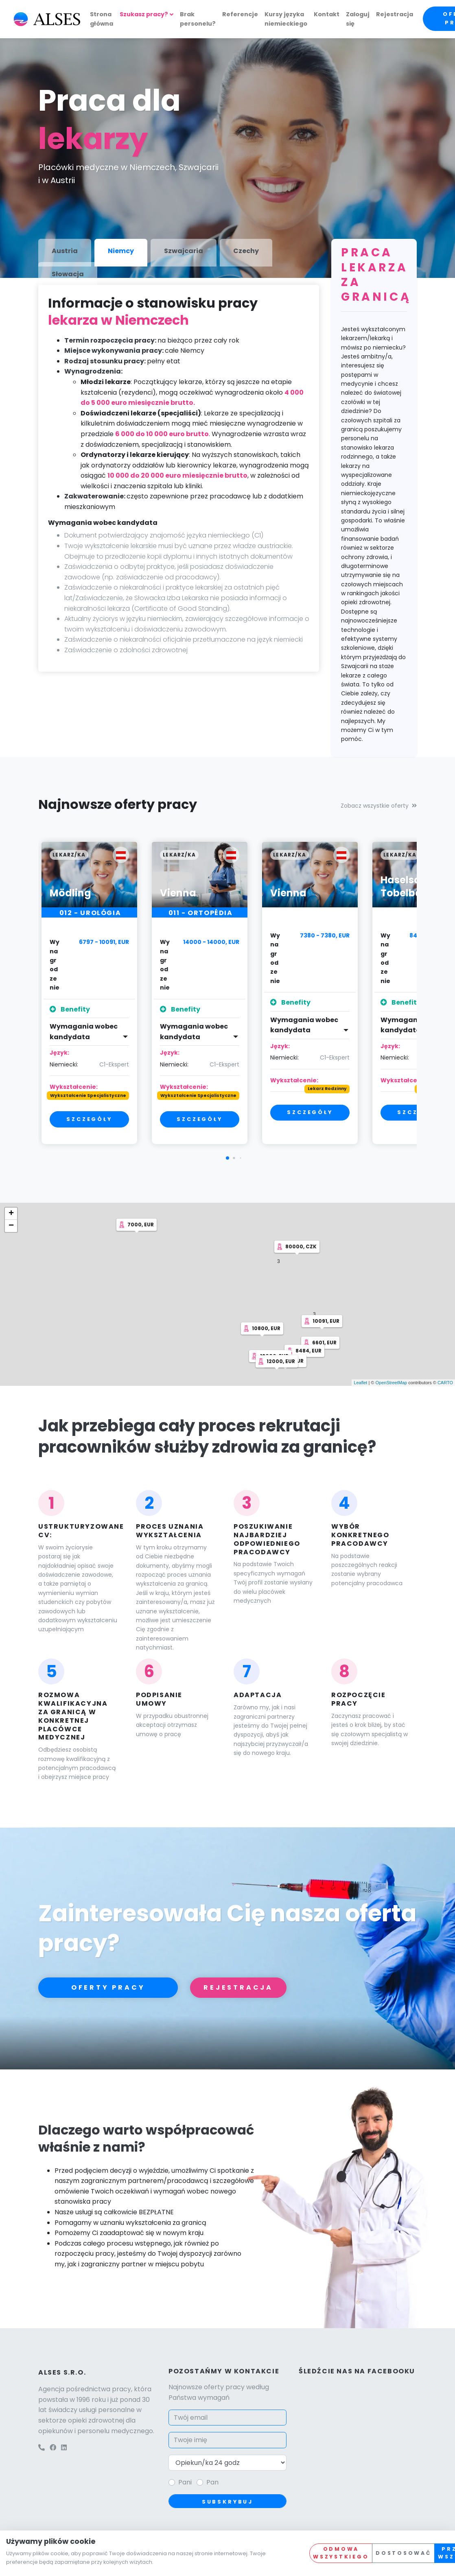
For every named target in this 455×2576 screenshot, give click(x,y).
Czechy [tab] (246, 251)
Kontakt (326, 14)
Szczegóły (89, 1119)
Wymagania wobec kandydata (84, 1032)
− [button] (11, 1226)
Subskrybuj (227, 2501)
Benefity (70, 1009)
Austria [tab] (65, 251)
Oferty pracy (108, 1987)
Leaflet (360, 1382)
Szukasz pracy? (144, 14)
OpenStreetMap (391, 1382)
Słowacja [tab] (68, 274)
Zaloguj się (358, 19)
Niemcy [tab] (121, 251)
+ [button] (11, 1214)
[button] (227, 1158)
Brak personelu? (198, 19)
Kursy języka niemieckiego (286, 19)
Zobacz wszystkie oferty (379, 806)
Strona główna (101, 19)
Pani (185, 2482)
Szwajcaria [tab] (183, 251)
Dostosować (403, 2553)
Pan (212, 2482)
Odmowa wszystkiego (341, 2552)
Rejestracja (394, 14)
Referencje (240, 14)
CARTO (445, 1382)
